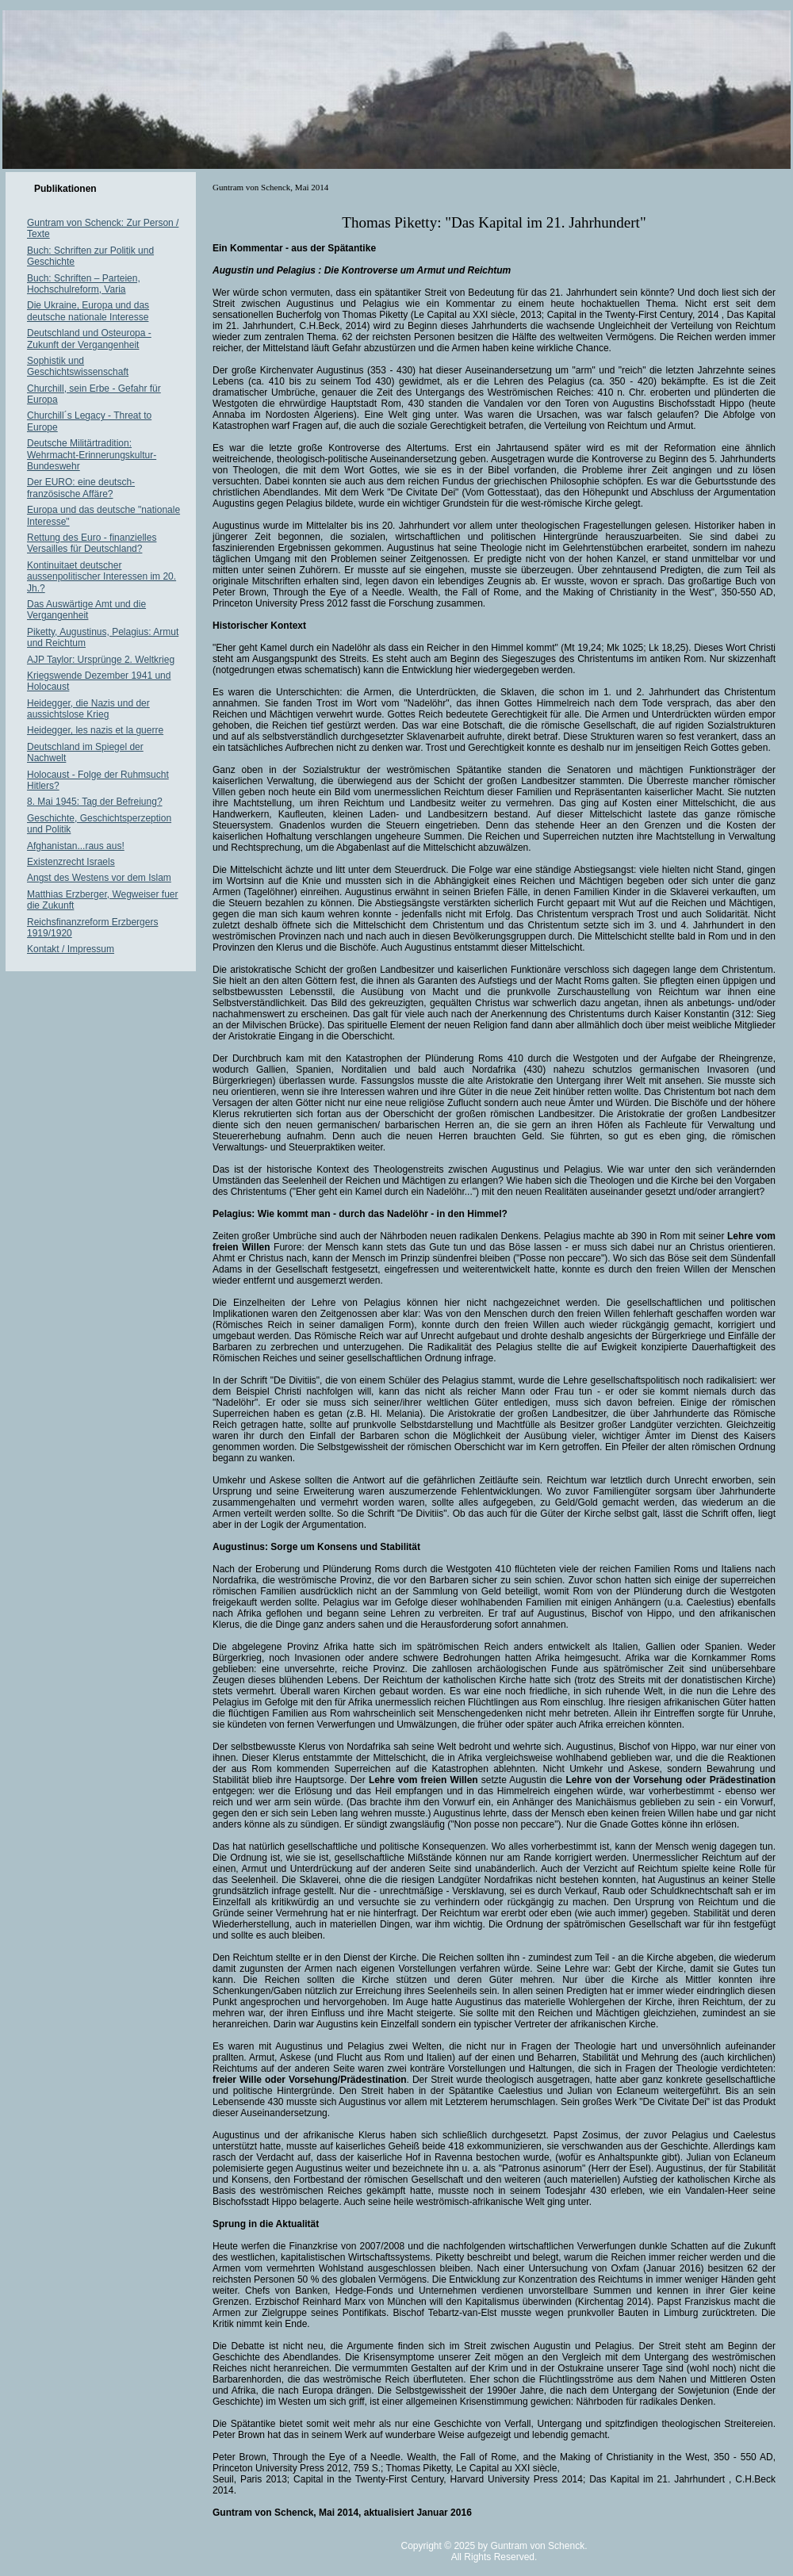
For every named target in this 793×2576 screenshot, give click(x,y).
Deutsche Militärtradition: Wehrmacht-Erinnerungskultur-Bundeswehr (91, 455)
